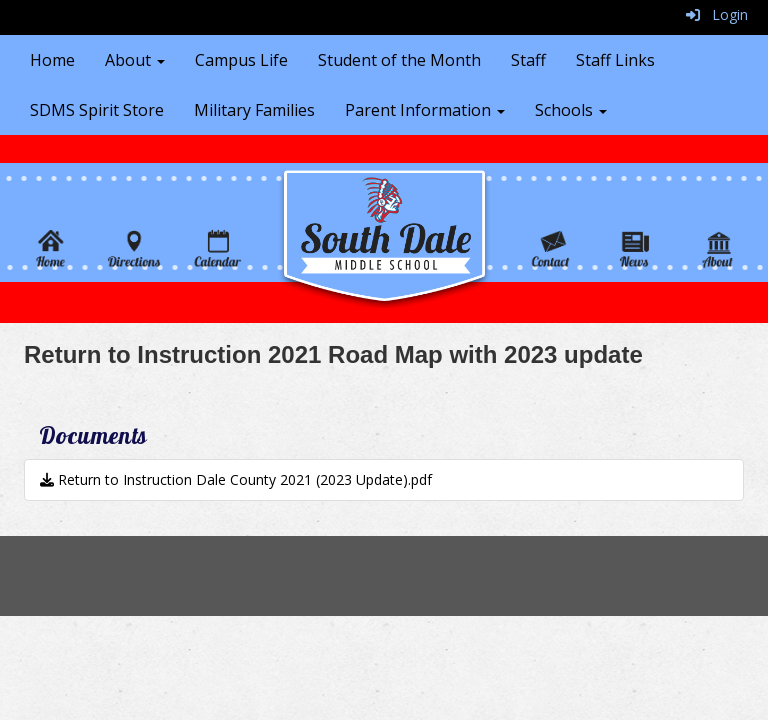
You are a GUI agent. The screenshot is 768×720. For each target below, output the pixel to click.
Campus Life (241, 60)
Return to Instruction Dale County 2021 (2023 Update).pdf (236, 479)
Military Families (254, 110)
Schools (571, 110)
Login (717, 14)
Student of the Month (399, 60)
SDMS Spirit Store (97, 110)
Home (52, 60)
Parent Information (425, 110)
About (135, 60)
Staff (528, 60)
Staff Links (615, 60)
